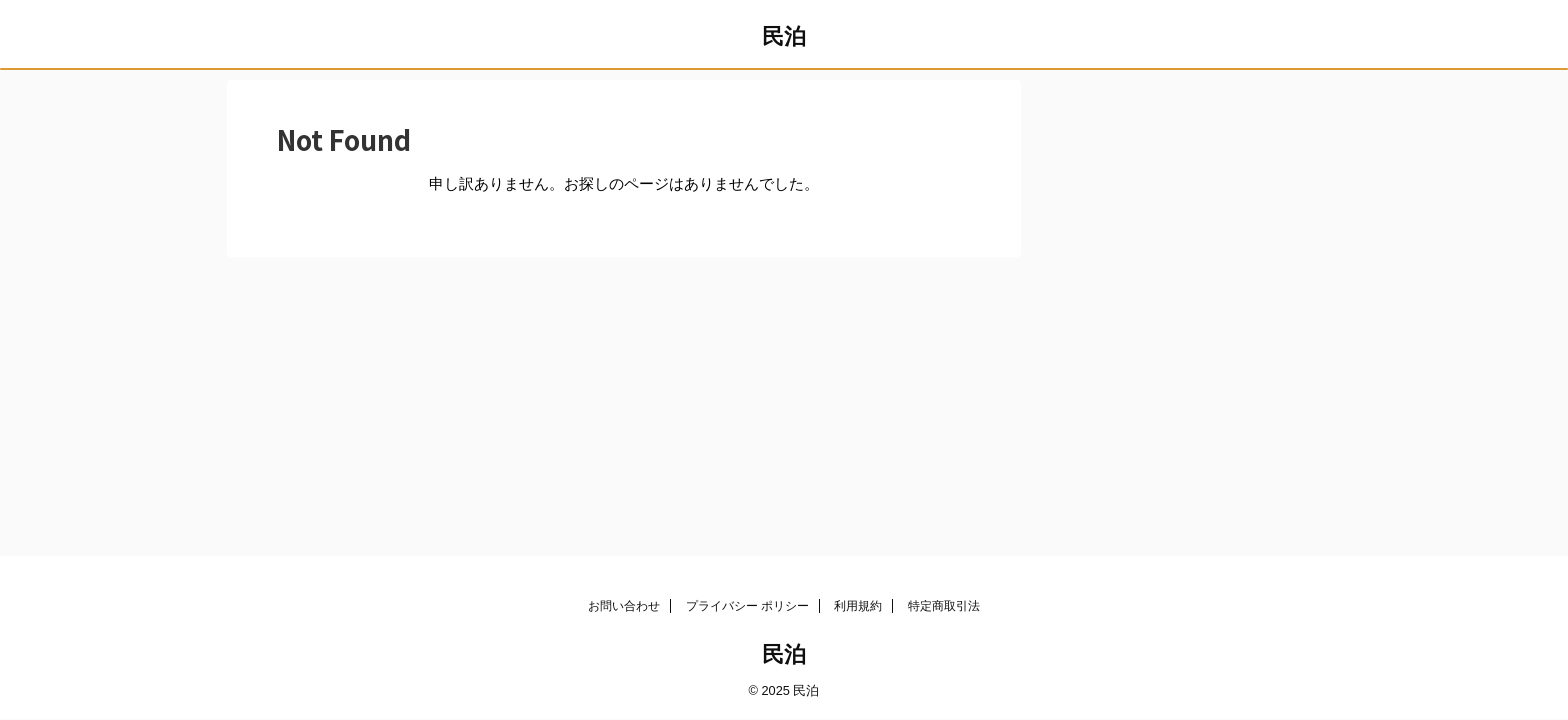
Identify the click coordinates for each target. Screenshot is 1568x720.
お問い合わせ (624, 606)
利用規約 (858, 606)
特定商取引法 (944, 606)
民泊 (784, 36)
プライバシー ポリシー (747, 606)
